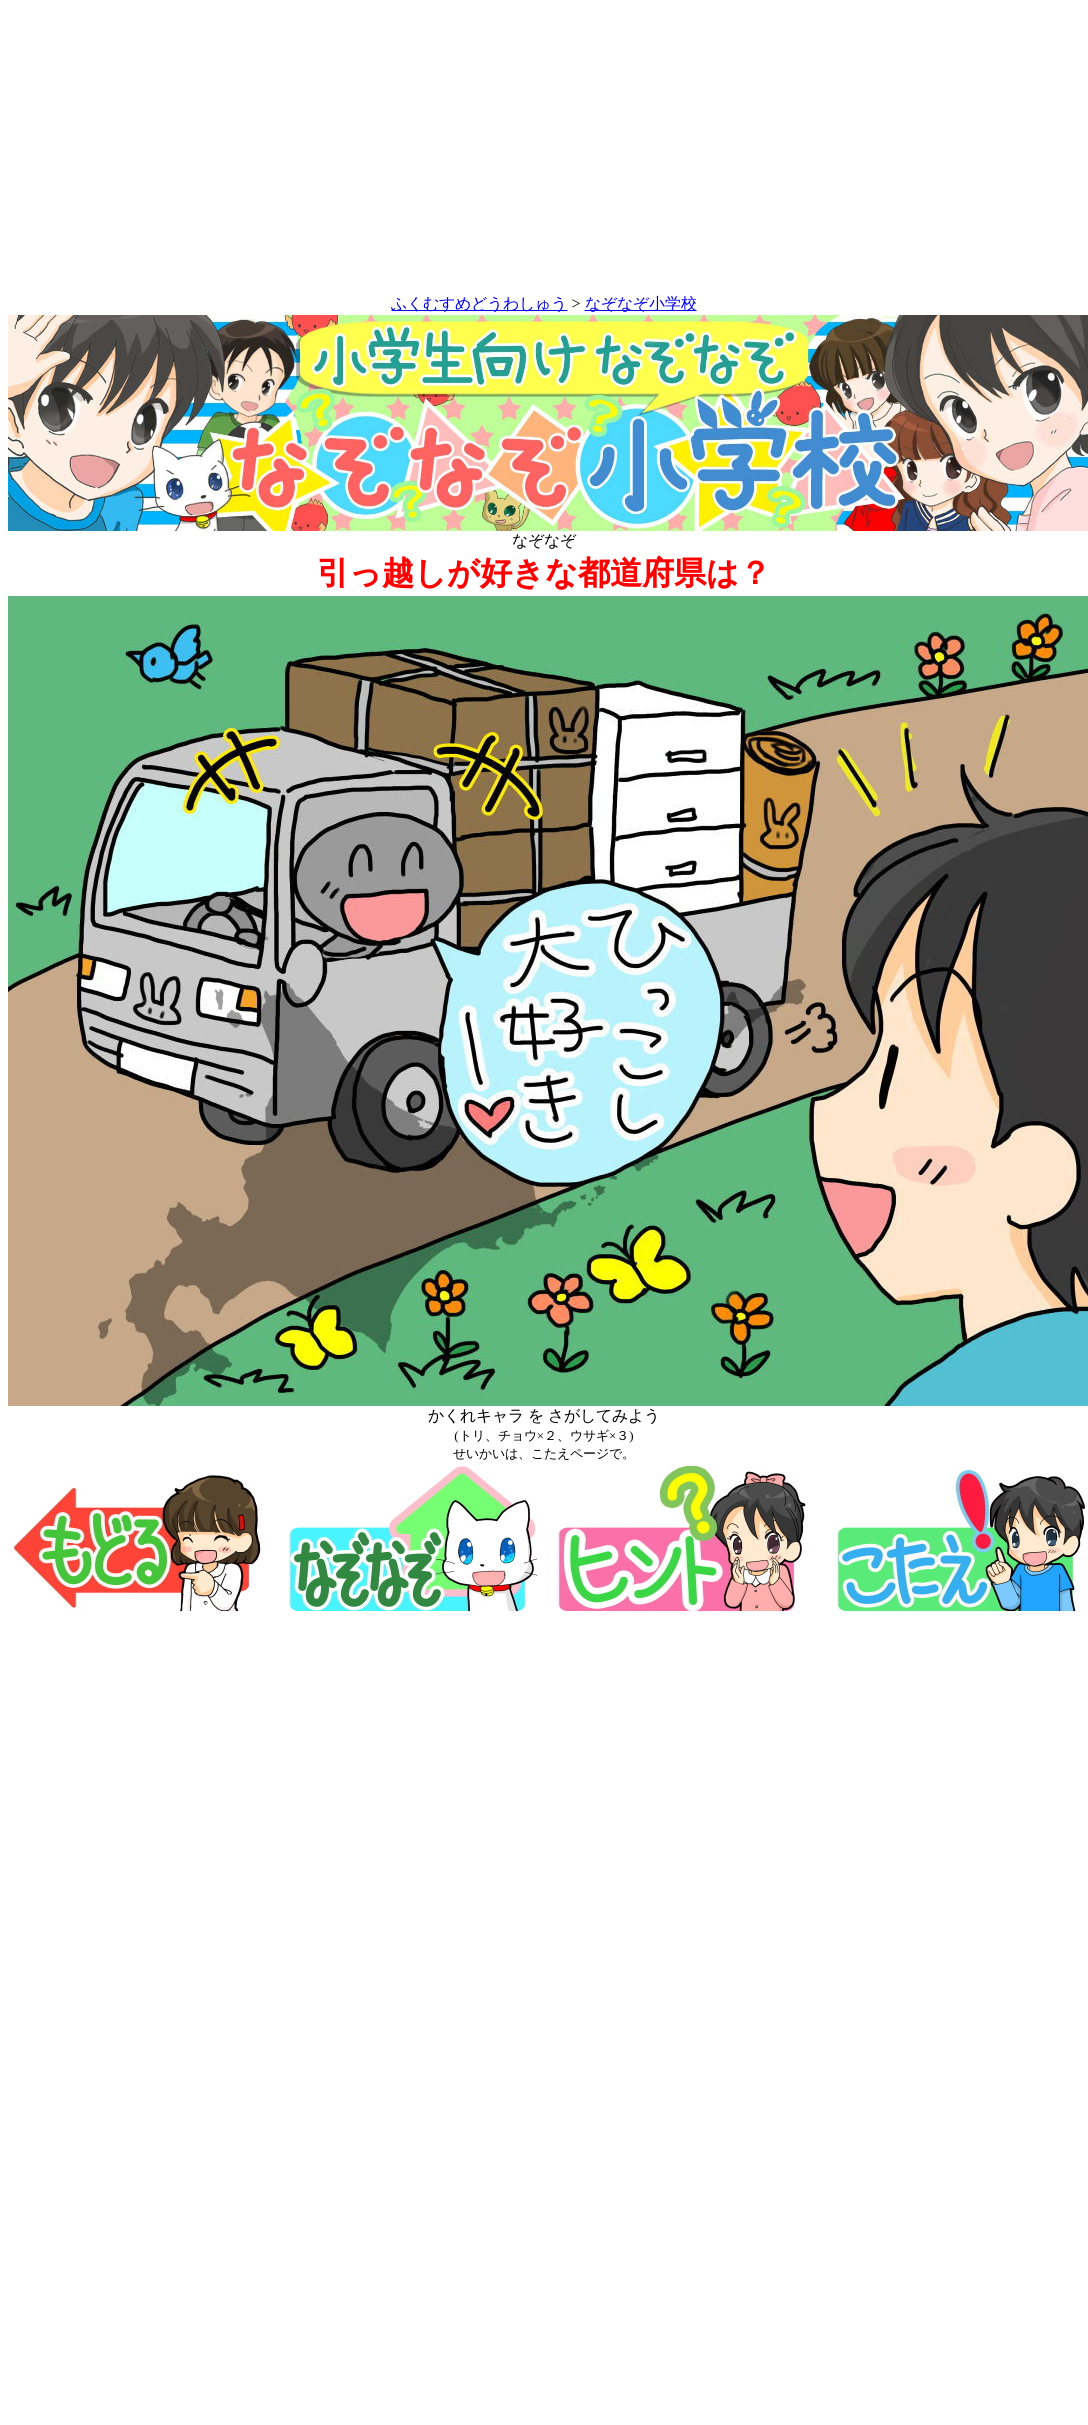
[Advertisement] (544, 151)
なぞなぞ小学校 (641, 303)
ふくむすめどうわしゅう (479, 303)
